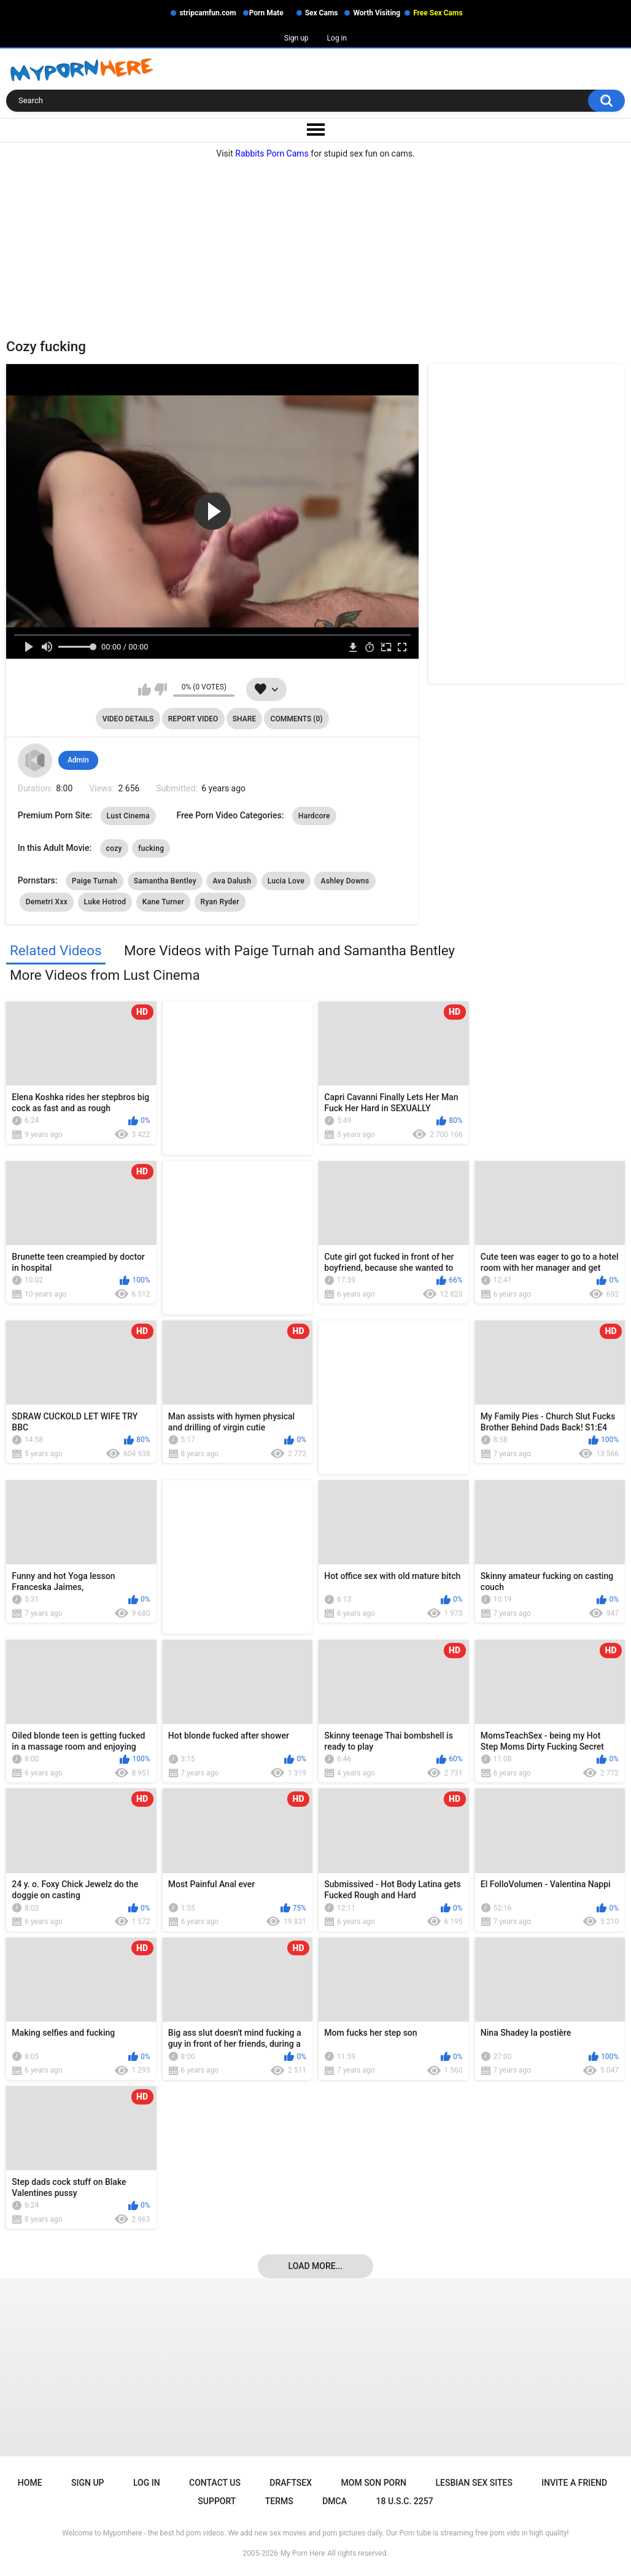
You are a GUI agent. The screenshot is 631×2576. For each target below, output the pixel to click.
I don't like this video (160, 689)
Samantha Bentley (165, 881)
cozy (114, 848)
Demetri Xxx (47, 902)
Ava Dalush (231, 881)
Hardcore (314, 816)
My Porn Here (303, 2553)
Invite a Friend (574, 2483)
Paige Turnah (94, 881)
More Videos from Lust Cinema (105, 975)
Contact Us (215, 2483)
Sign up (296, 38)
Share (244, 719)
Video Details (128, 719)
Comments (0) (297, 719)
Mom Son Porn (373, 2483)
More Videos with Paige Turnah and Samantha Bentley (289, 950)
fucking (151, 848)
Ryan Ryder (220, 902)
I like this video (144, 689)
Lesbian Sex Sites (473, 2483)
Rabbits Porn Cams (272, 153)
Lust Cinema (128, 816)
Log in (337, 38)
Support (217, 2501)
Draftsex (290, 2483)
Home (30, 2483)
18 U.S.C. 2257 (404, 2501)
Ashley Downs (344, 881)
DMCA (334, 2501)
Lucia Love (286, 881)
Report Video (193, 719)
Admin (78, 760)
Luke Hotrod (105, 902)
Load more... (315, 2266)
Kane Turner (163, 902)
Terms (279, 2501)
